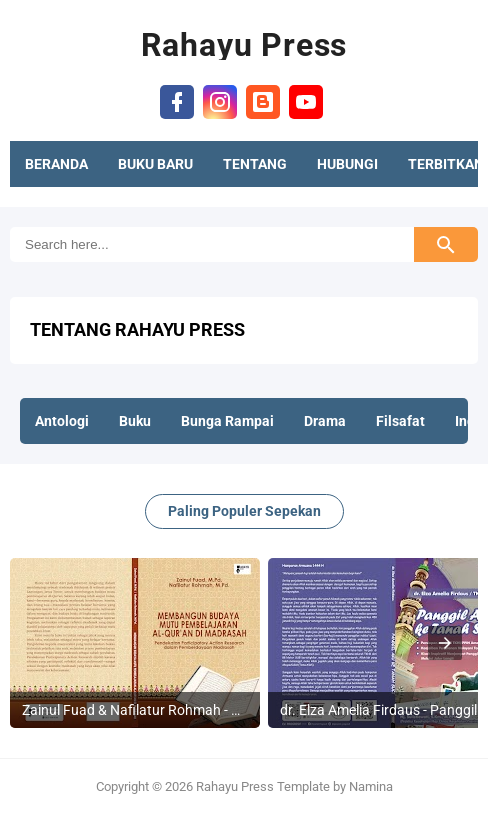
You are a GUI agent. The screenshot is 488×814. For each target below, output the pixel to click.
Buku (135, 421)
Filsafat (400, 421)
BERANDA (56, 164)
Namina (371, 786)
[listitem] (135, 643)
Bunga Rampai (227, 421)
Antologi (62, 421)
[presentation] (445, 643)
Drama (325, 421)
